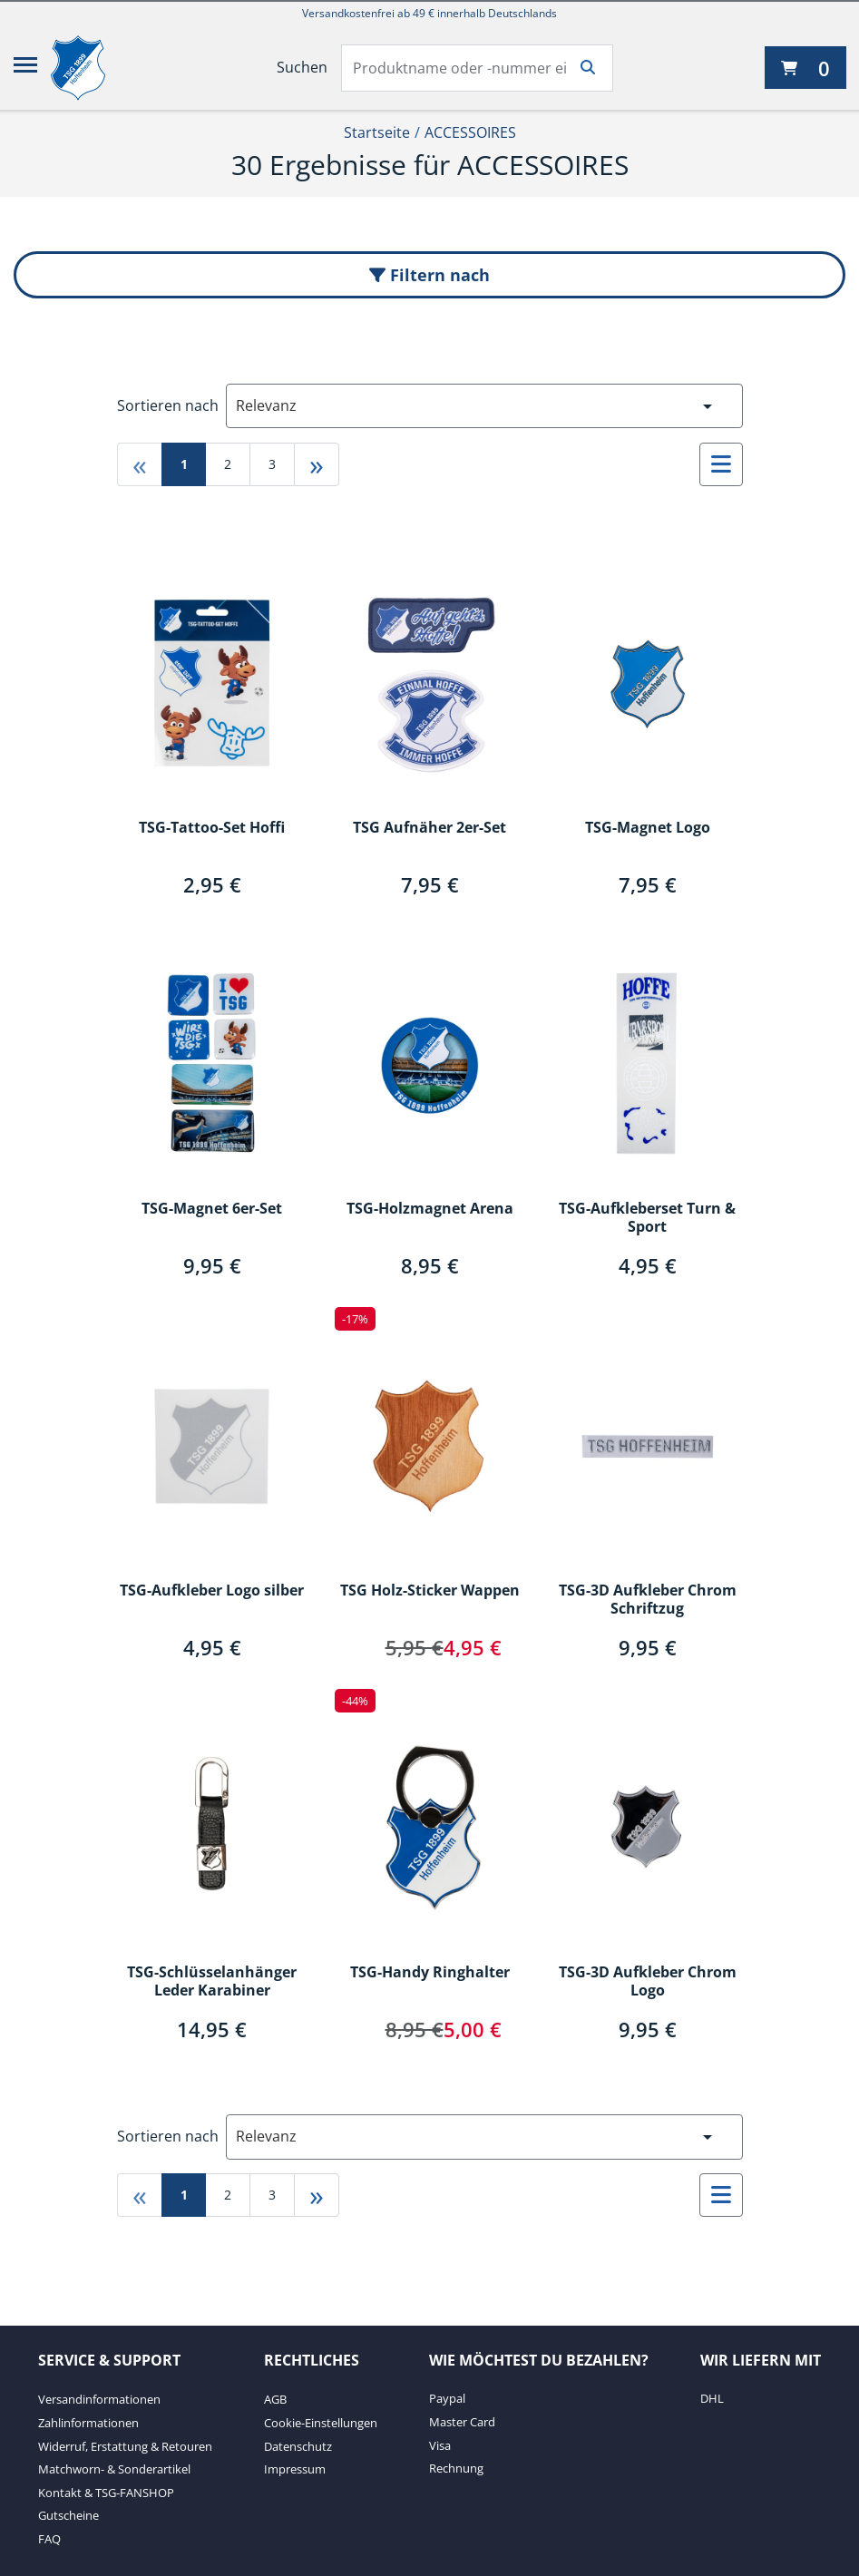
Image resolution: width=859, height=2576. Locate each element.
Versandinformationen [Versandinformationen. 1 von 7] (99, 2399)
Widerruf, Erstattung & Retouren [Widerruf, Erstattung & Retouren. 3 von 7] (125, 2446)
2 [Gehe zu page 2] (227, 464)
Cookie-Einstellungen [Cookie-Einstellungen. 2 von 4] (320, 2423)
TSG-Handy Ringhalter (430, 1973)
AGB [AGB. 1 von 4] (275, 2399)
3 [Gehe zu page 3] (272, 464)
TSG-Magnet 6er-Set (212, 1209)
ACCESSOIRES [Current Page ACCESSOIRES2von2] (470, 132)
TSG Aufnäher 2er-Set (429, 828)
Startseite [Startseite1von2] (377, 132)
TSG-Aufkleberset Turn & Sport (647, 1218)
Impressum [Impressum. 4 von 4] (295, 2469)
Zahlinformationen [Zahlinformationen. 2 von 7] (88, 2423)
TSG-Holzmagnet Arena (430, 1209)
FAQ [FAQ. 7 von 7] (49, 2539)
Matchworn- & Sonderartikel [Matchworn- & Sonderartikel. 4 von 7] (114, 2469)
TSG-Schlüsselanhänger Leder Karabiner (212, 1982)
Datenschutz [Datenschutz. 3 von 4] (298, 2446)
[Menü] (25, 68)
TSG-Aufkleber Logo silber (212, 1591)
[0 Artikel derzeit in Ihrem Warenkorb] (805, 67)
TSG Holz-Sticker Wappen (430, 1591)
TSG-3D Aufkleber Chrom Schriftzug (648, 1600)
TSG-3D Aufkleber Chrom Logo (648, 1982)
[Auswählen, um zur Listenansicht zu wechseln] (721, 464)
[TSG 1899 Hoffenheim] (91, 68)
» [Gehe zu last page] (316, 463)
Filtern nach (429, 275)
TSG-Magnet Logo (647, 828)
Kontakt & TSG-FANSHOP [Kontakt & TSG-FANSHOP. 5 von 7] (106, 2492)
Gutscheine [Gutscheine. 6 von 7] (68, 2515)
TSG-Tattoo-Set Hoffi (212, 828)
